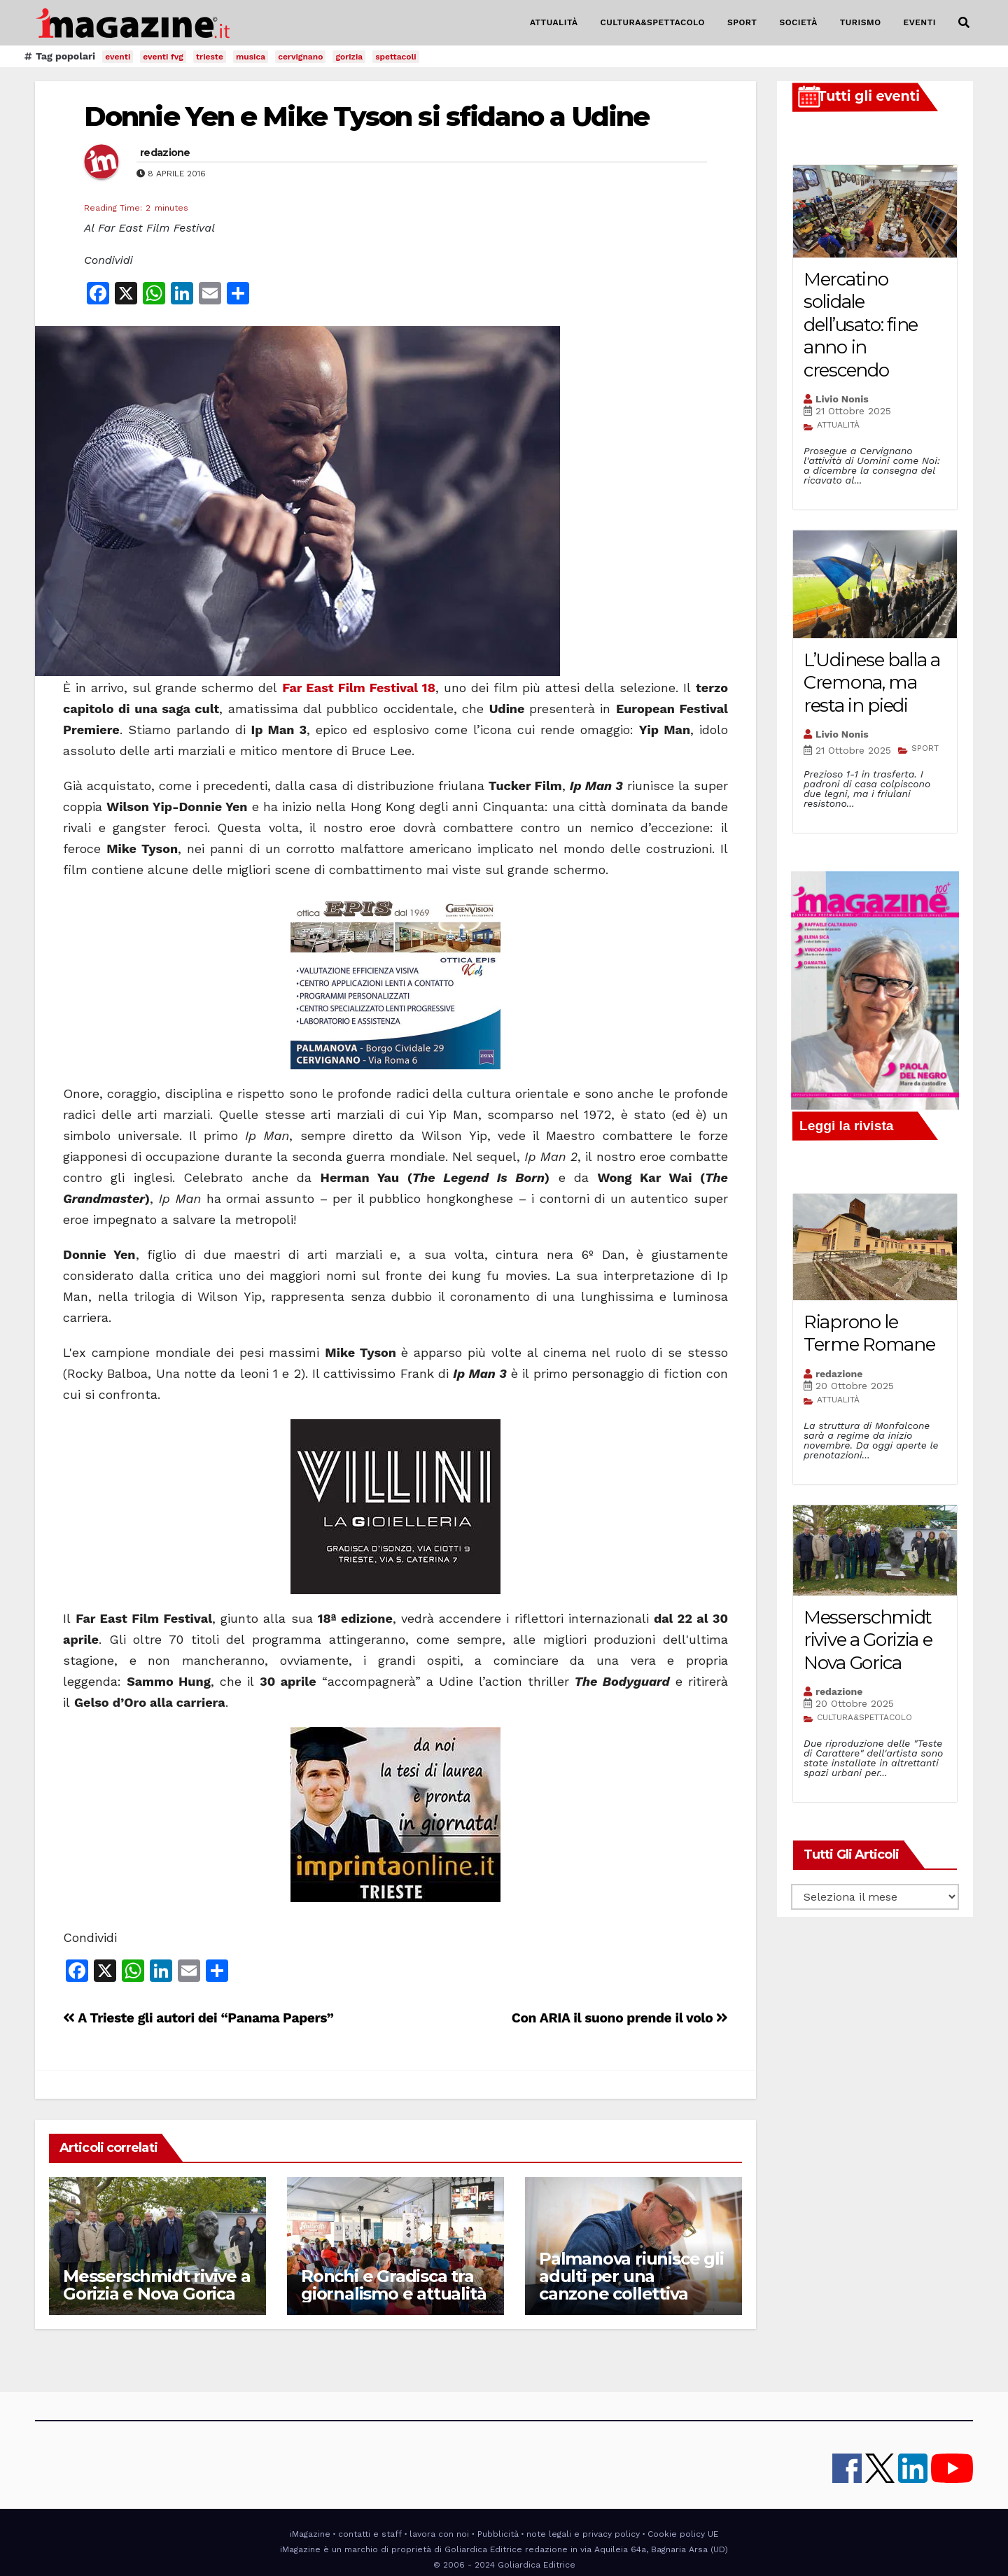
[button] (963, 22)
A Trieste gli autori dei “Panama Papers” (198, 2018)
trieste (209, 57)
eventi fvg (163, 57)
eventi (117, 57)
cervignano (300, 57)
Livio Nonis (842, 399)
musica (250, 57)
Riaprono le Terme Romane (869, 1333)
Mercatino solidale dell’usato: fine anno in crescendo (861, 324)
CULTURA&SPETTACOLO (653, 22)
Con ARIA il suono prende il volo (620, 2018)
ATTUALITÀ (554, 22)
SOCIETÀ (798, 22)
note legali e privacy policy (583, 2534)
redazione (165, 152)
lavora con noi (439, 2534)
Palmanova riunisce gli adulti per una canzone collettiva (631, 2276)
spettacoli (395, 57)
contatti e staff (370, 2534)
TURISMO (860, 22)
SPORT (742, 22)
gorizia (349, 57)
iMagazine (310, 2534)
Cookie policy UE (683, 2534)
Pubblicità (498, 2534)
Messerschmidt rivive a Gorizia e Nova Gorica (157, 2285)
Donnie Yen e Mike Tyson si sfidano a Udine (366, 116)
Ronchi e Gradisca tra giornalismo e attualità (393, 2285)
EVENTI (920, 22)
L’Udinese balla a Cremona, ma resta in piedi (872, 683)
